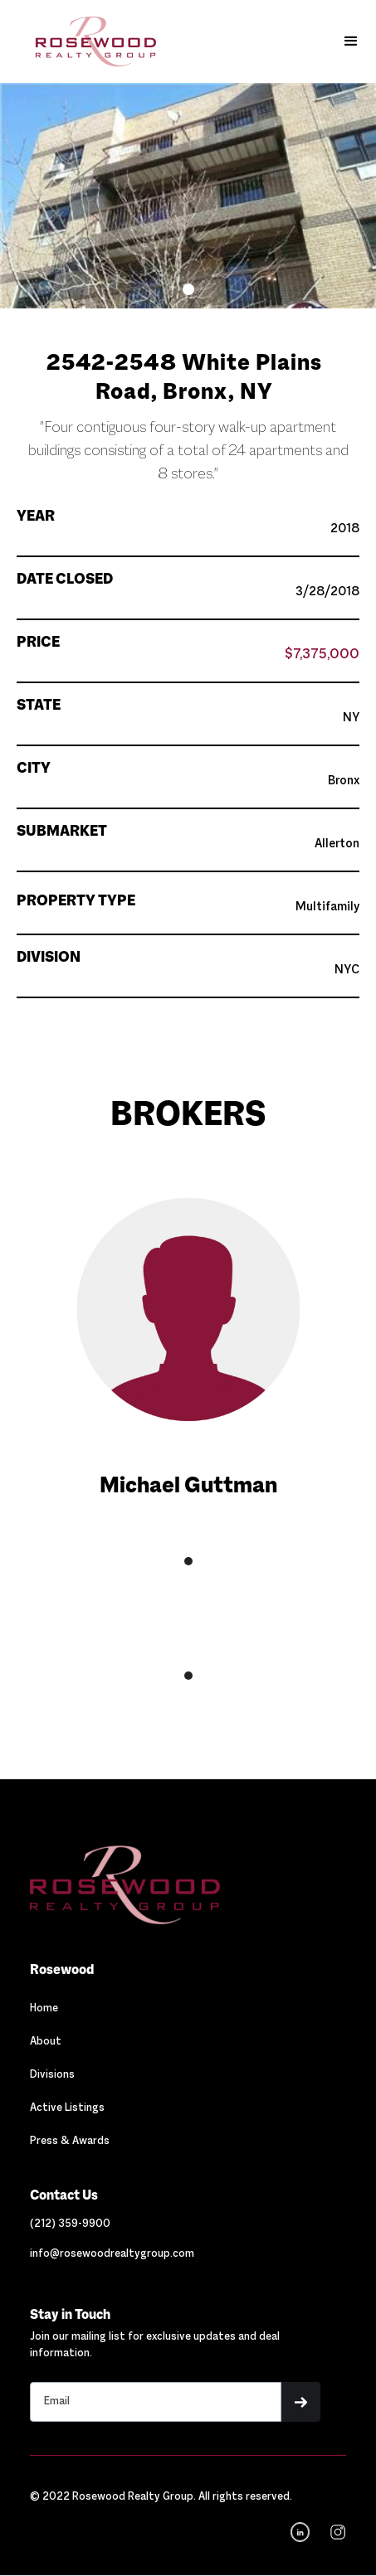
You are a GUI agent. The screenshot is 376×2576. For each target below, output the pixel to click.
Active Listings (67, 2108)
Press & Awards (70, 2141)
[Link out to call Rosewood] (70, 2224)
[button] (351, 41)
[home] (83, 41)
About (45, 2042)
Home (44, 2009)
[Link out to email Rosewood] (112, 2254)
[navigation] (336, 2532)
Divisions (52, 2075)
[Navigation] (124, 1885)
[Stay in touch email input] (155, 2402)
